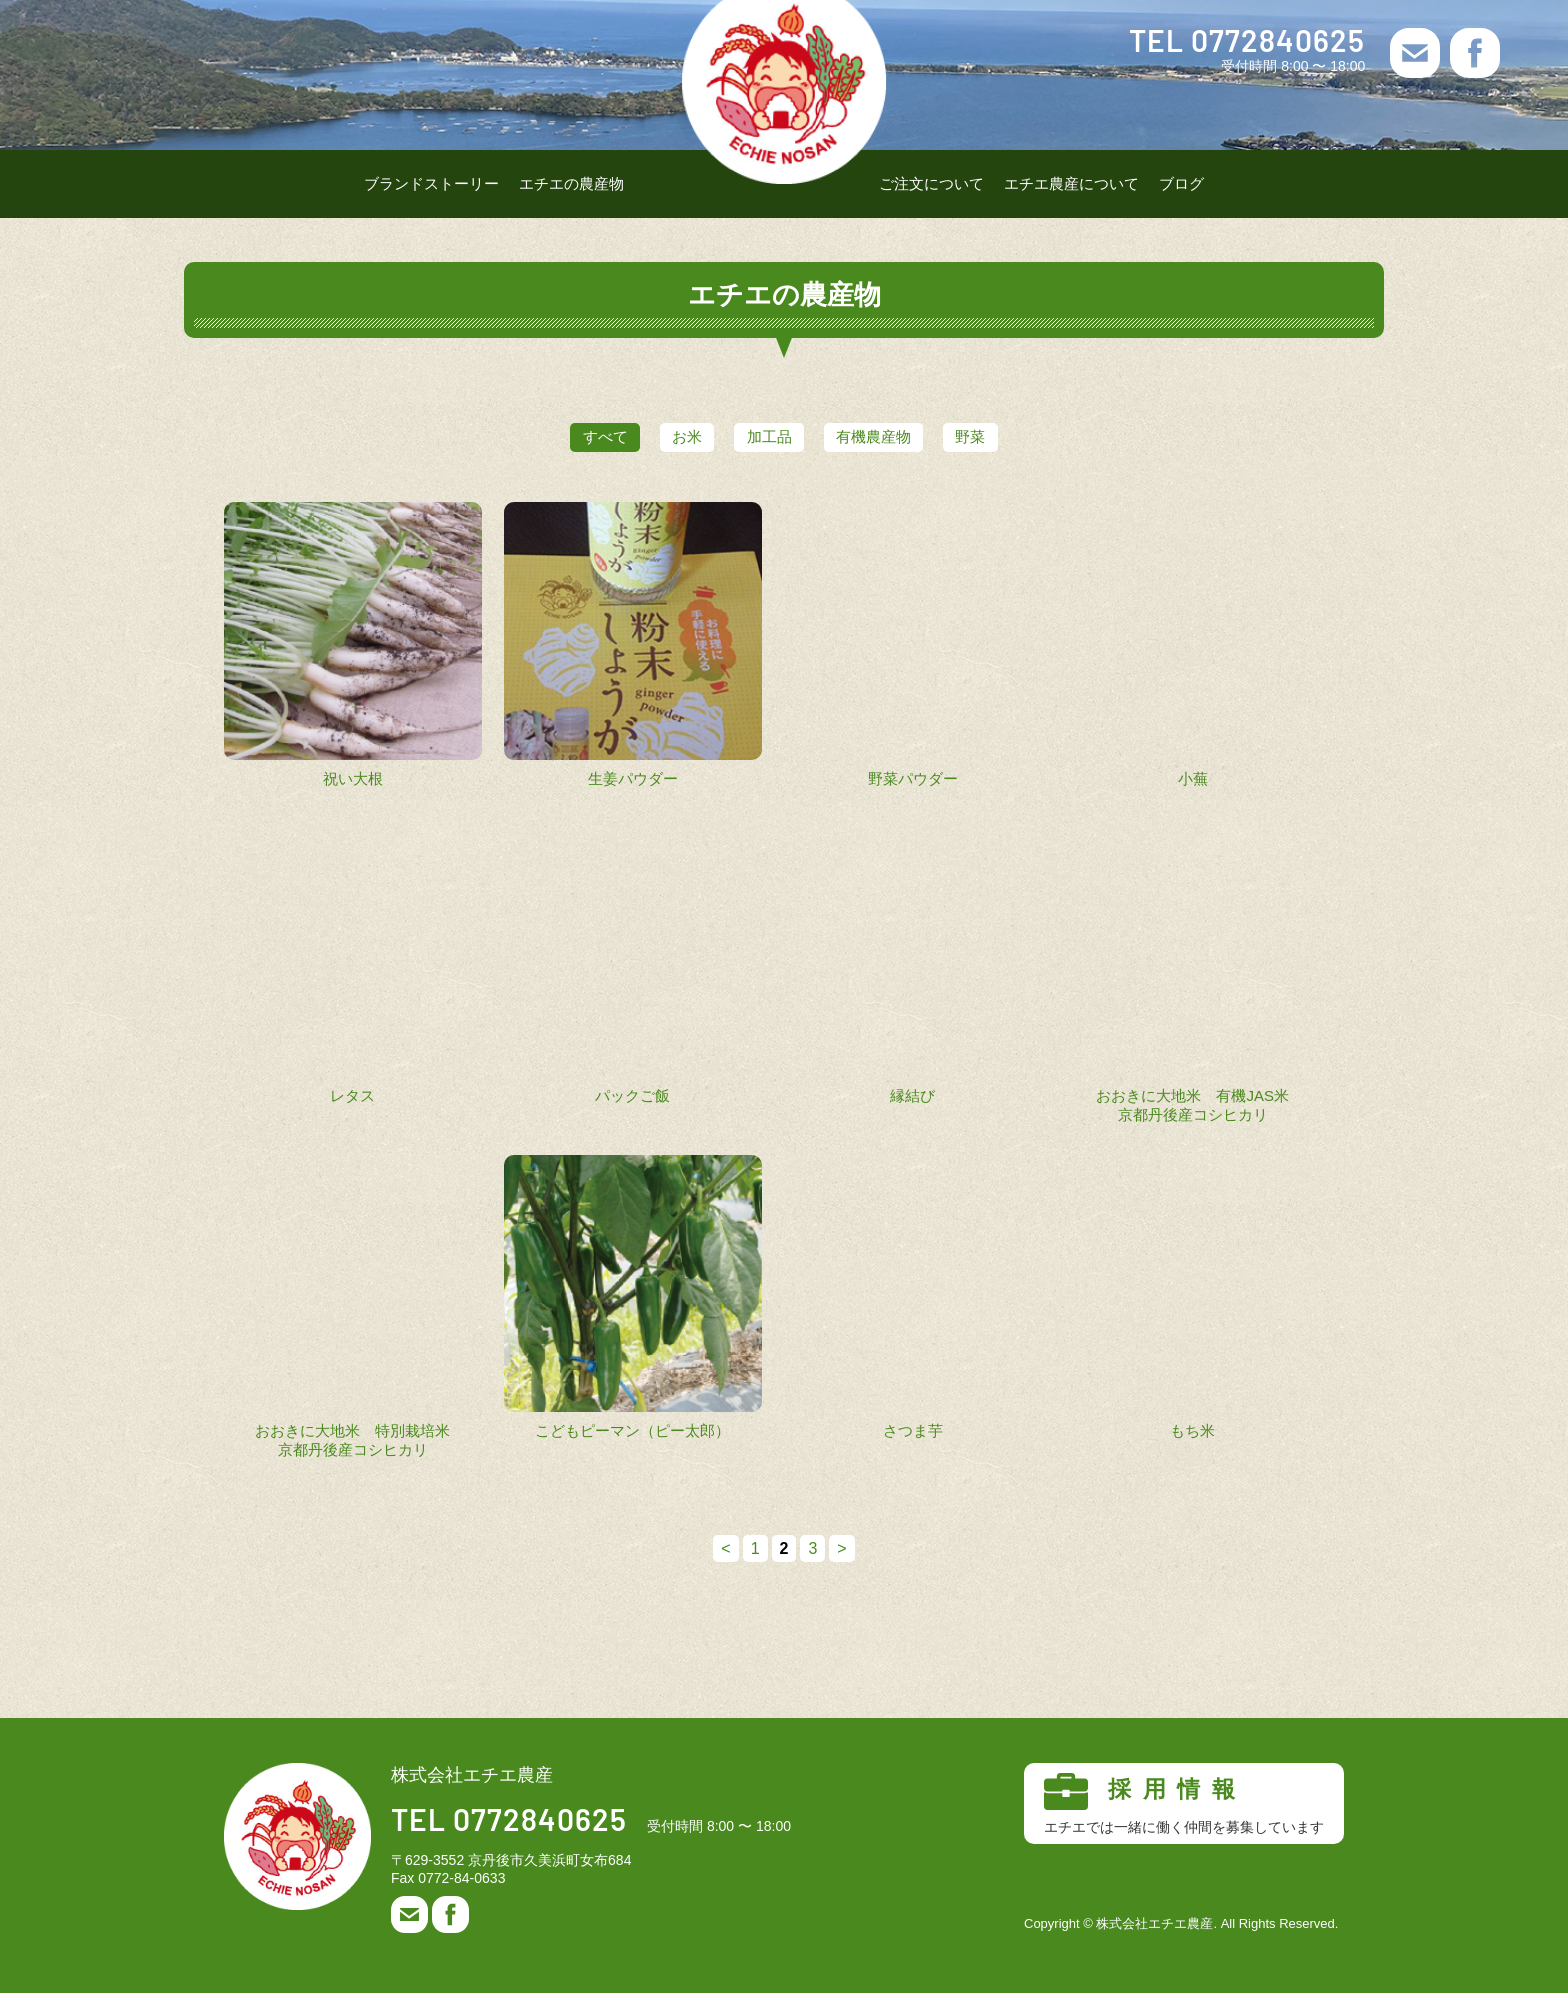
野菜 (1002, 436)
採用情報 (1184, 1804)
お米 (672, 436)
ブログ (1181, 183)
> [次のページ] (841, 1548)
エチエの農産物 (571, 183)
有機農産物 (889, 436)
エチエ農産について (1071, 183)
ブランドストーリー (431, 183)
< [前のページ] (725, 1548)
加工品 (769, 436)
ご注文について (931, 183)
